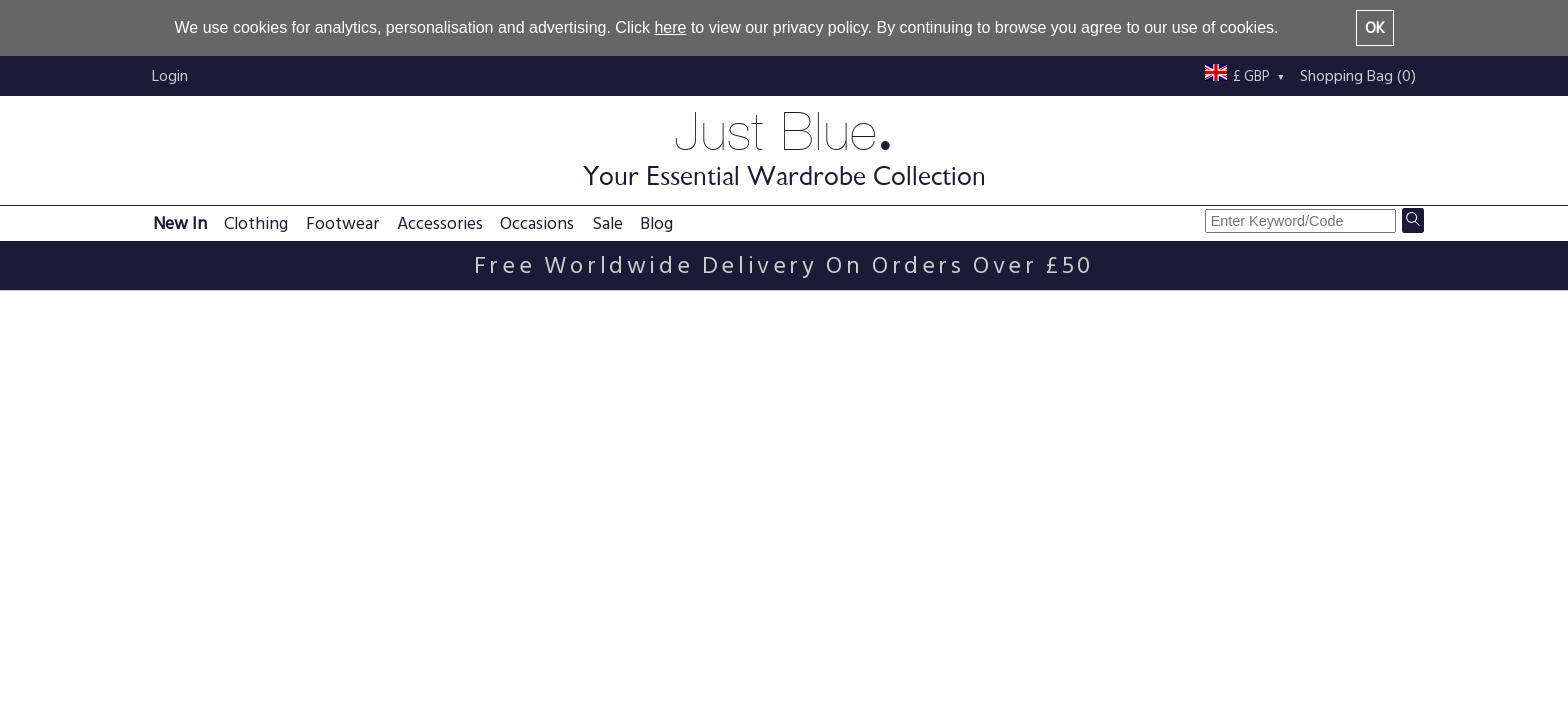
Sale (607, 223)
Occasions (537, 223)
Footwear (342, 223)
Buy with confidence (982, 665)
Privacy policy (702, 617)
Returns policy (447, 665)
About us (943, 617)
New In (180, 223)
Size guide (690, 665)
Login (170, 76)
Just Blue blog (1214, 617)
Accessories (440, 223)
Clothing (256, 223)
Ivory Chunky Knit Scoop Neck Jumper (346, 393)
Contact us (949, 641)
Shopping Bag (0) (1358, 76)
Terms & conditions (722, 641)
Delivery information (468, 641)
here (670, 27)
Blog (656, 223)
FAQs (417, 617)
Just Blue (784, 146)
